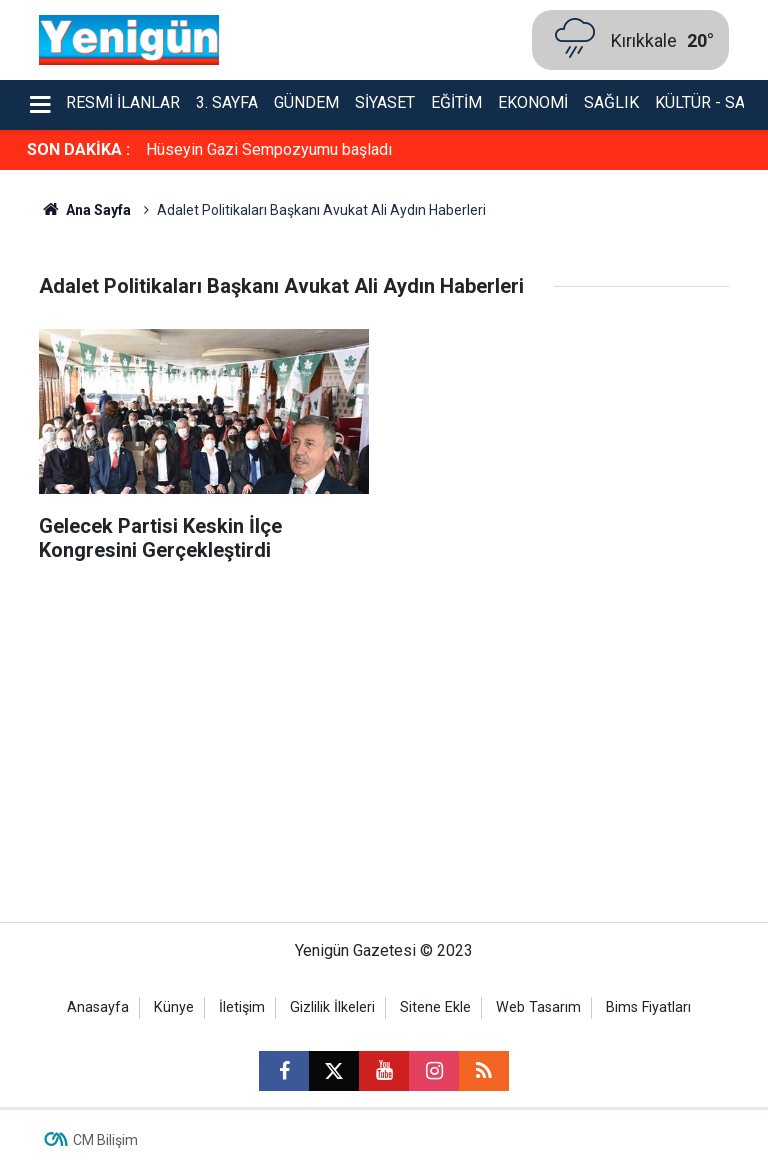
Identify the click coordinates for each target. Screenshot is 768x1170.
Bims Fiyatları (648, 1007)
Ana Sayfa (85, 210)
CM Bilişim (105, 1140)
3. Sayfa (227, 102)
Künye (174, 1007)
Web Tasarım (538, 1007)
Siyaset (385, 102)
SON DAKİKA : (78, 149)
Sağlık (611, 102)
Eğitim (456, 102)
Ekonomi (533, 102)
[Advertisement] (384, 752)
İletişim (242, 1007)
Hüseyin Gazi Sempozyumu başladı (269, 149)
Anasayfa (98, 1007)
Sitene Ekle (435, 1007)
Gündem (306, 102)
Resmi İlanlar (123, 102)
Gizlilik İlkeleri (332, 1007)
